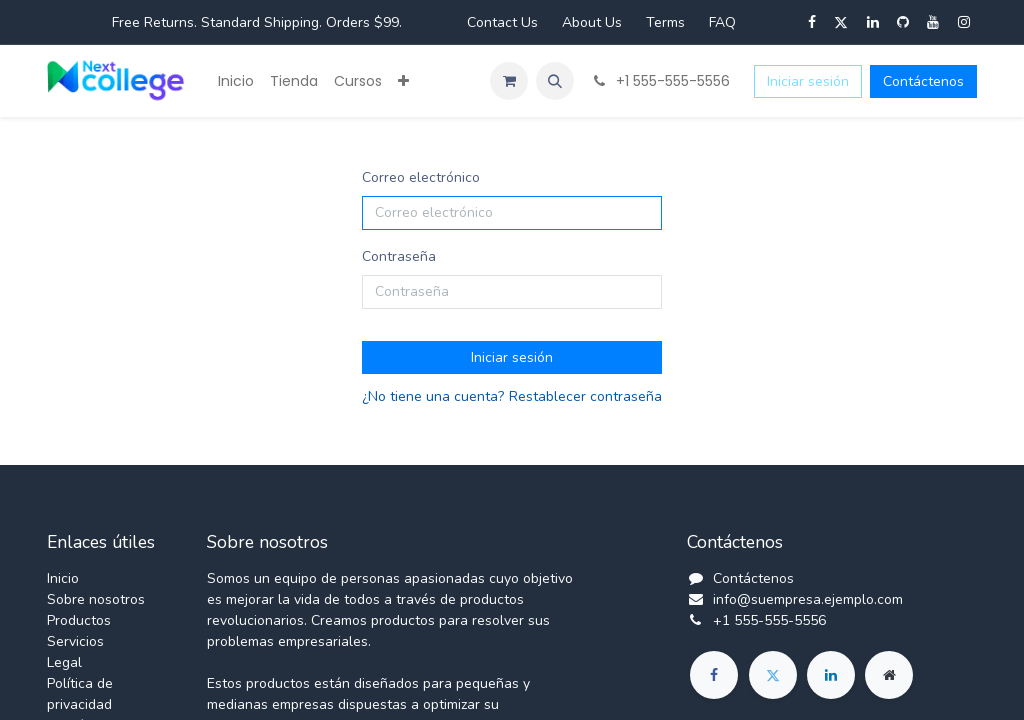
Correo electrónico (421, 177)
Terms (665, 22)
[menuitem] (236, 81)
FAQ (722, 22)
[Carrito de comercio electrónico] (509, 81)
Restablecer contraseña (585, 396)
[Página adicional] (889, 675)
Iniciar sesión (808, 81)
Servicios (75, 641)
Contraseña (399, 256)
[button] (555, 81)
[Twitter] (773, 675)
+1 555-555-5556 (769, 620)
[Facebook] (714, 675)
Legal (64, 662)
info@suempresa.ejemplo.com (808, 599)
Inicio (63, 578)
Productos (79, 620)
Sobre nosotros (96, 599)
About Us (592, 22)
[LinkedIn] (831, 675)
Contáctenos (923, 81)
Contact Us (502, 22)
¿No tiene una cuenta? (433, 396)
